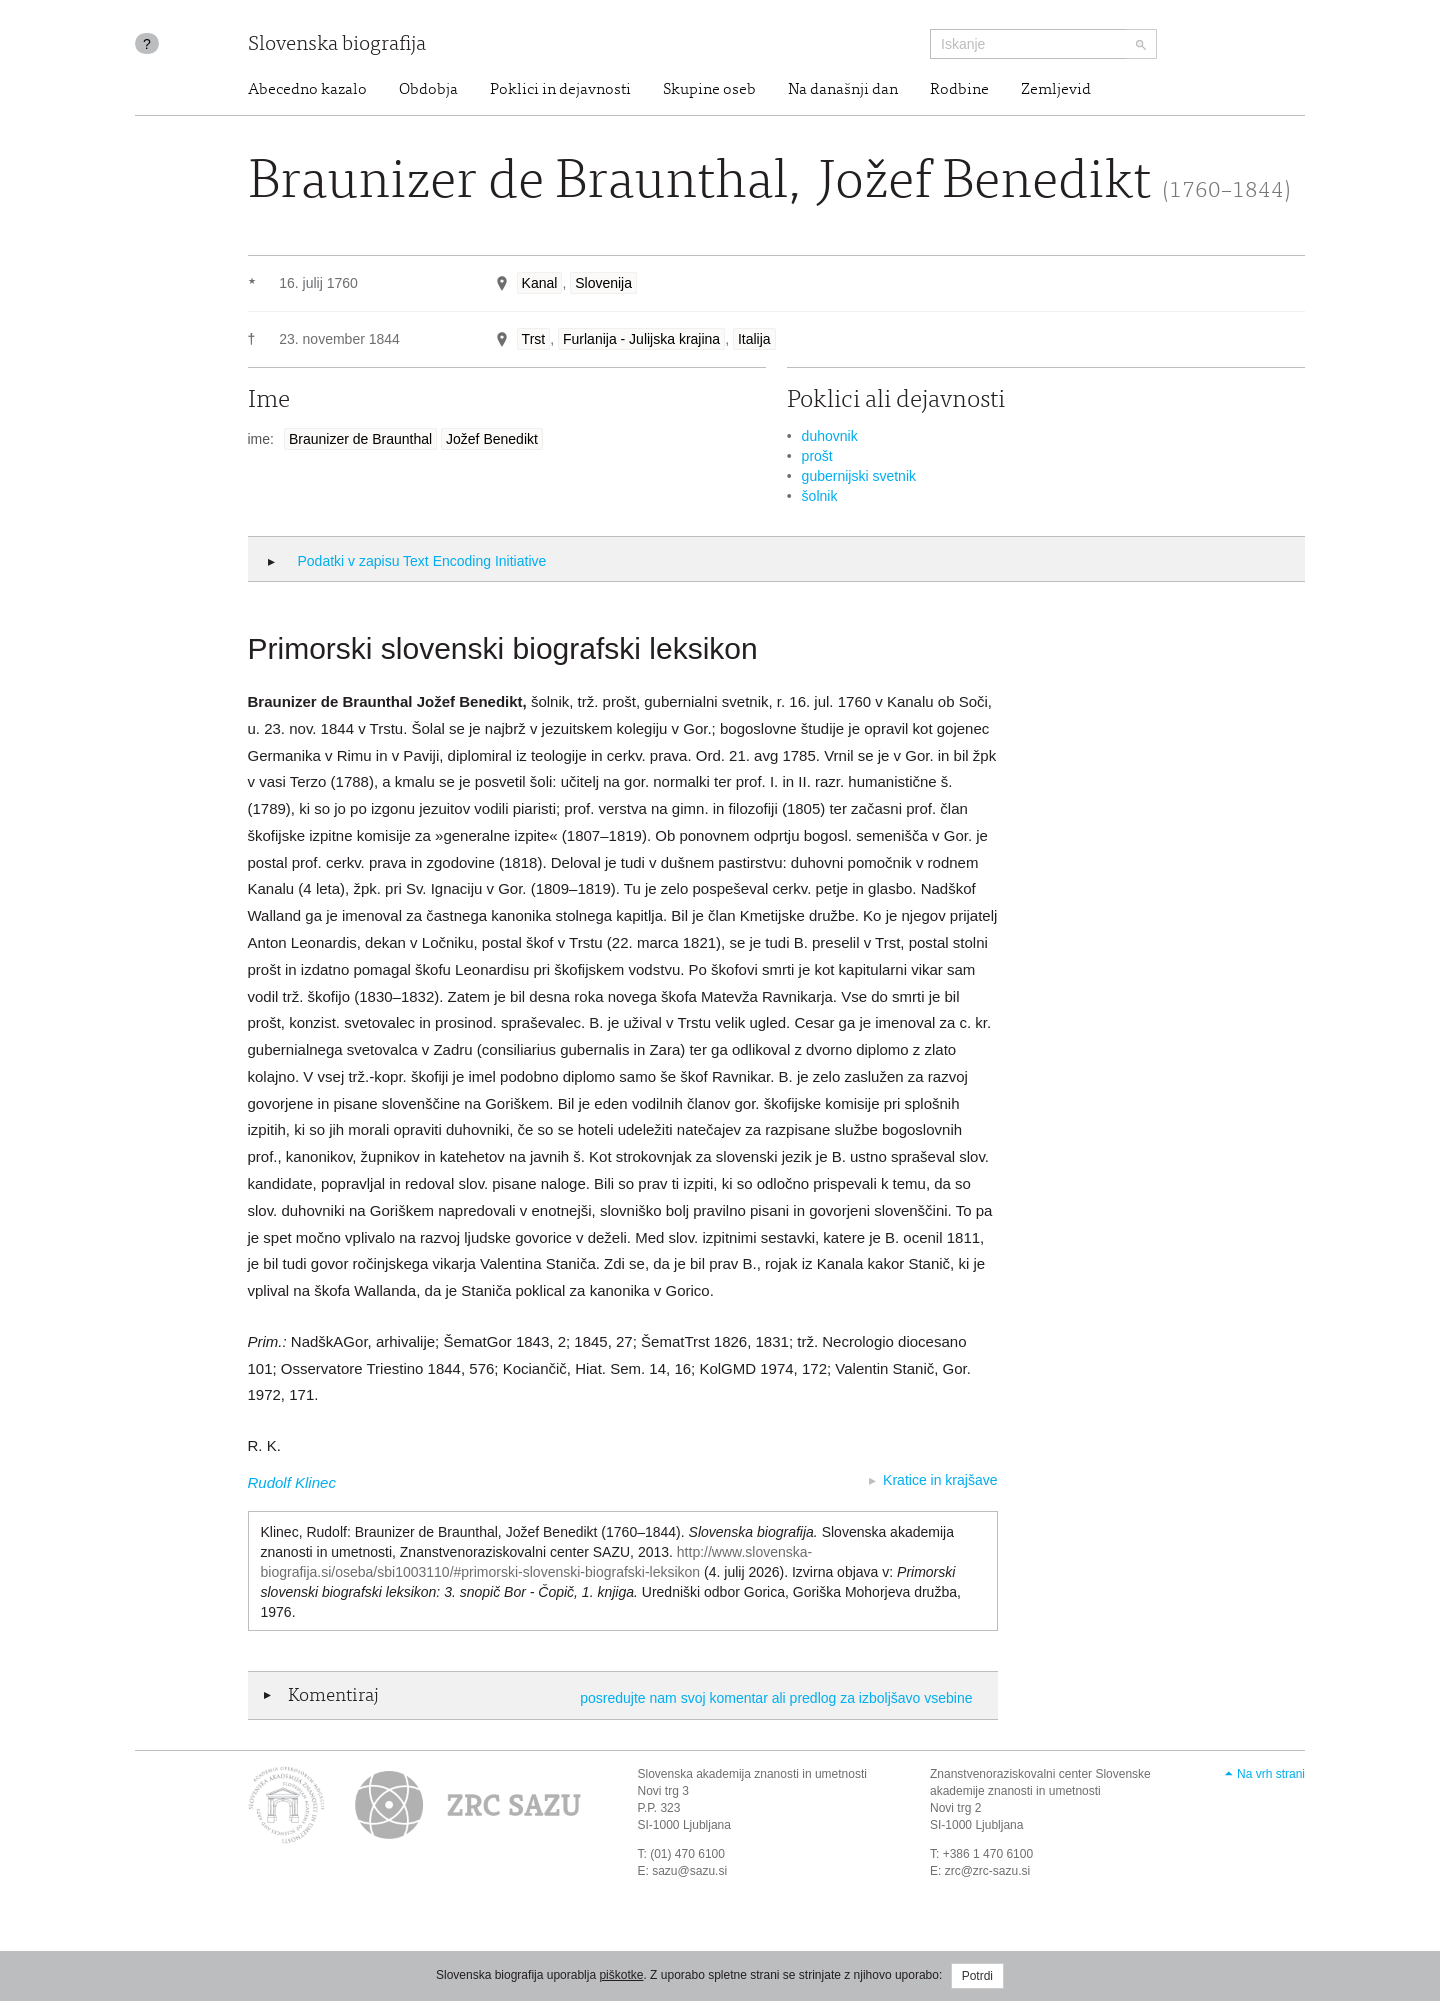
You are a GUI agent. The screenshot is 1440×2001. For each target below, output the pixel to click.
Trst (534, 339)
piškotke (621, 1975)
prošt (817, 456)
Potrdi (977, 1976)
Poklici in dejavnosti (560, 90)
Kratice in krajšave (940, 1480)
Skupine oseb (709, 90)
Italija (754, 339)
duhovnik (830, 436)
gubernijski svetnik (859, 476)
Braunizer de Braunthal (360, 439)
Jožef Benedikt (492, 439)
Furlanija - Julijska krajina (641, 339)
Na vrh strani (1271, 1774)
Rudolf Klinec (292, 1482)
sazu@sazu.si (689, 1871)
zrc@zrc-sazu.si (988, 1871)
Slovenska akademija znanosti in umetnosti (752, 1774)
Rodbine (959, 90)
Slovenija (603, 283)
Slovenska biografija (337, 45)
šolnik (820, 496)
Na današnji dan (843, 90)
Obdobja (428, 90)
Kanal (540, 283)
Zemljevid (1056, 90)
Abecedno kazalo (307, 90)
